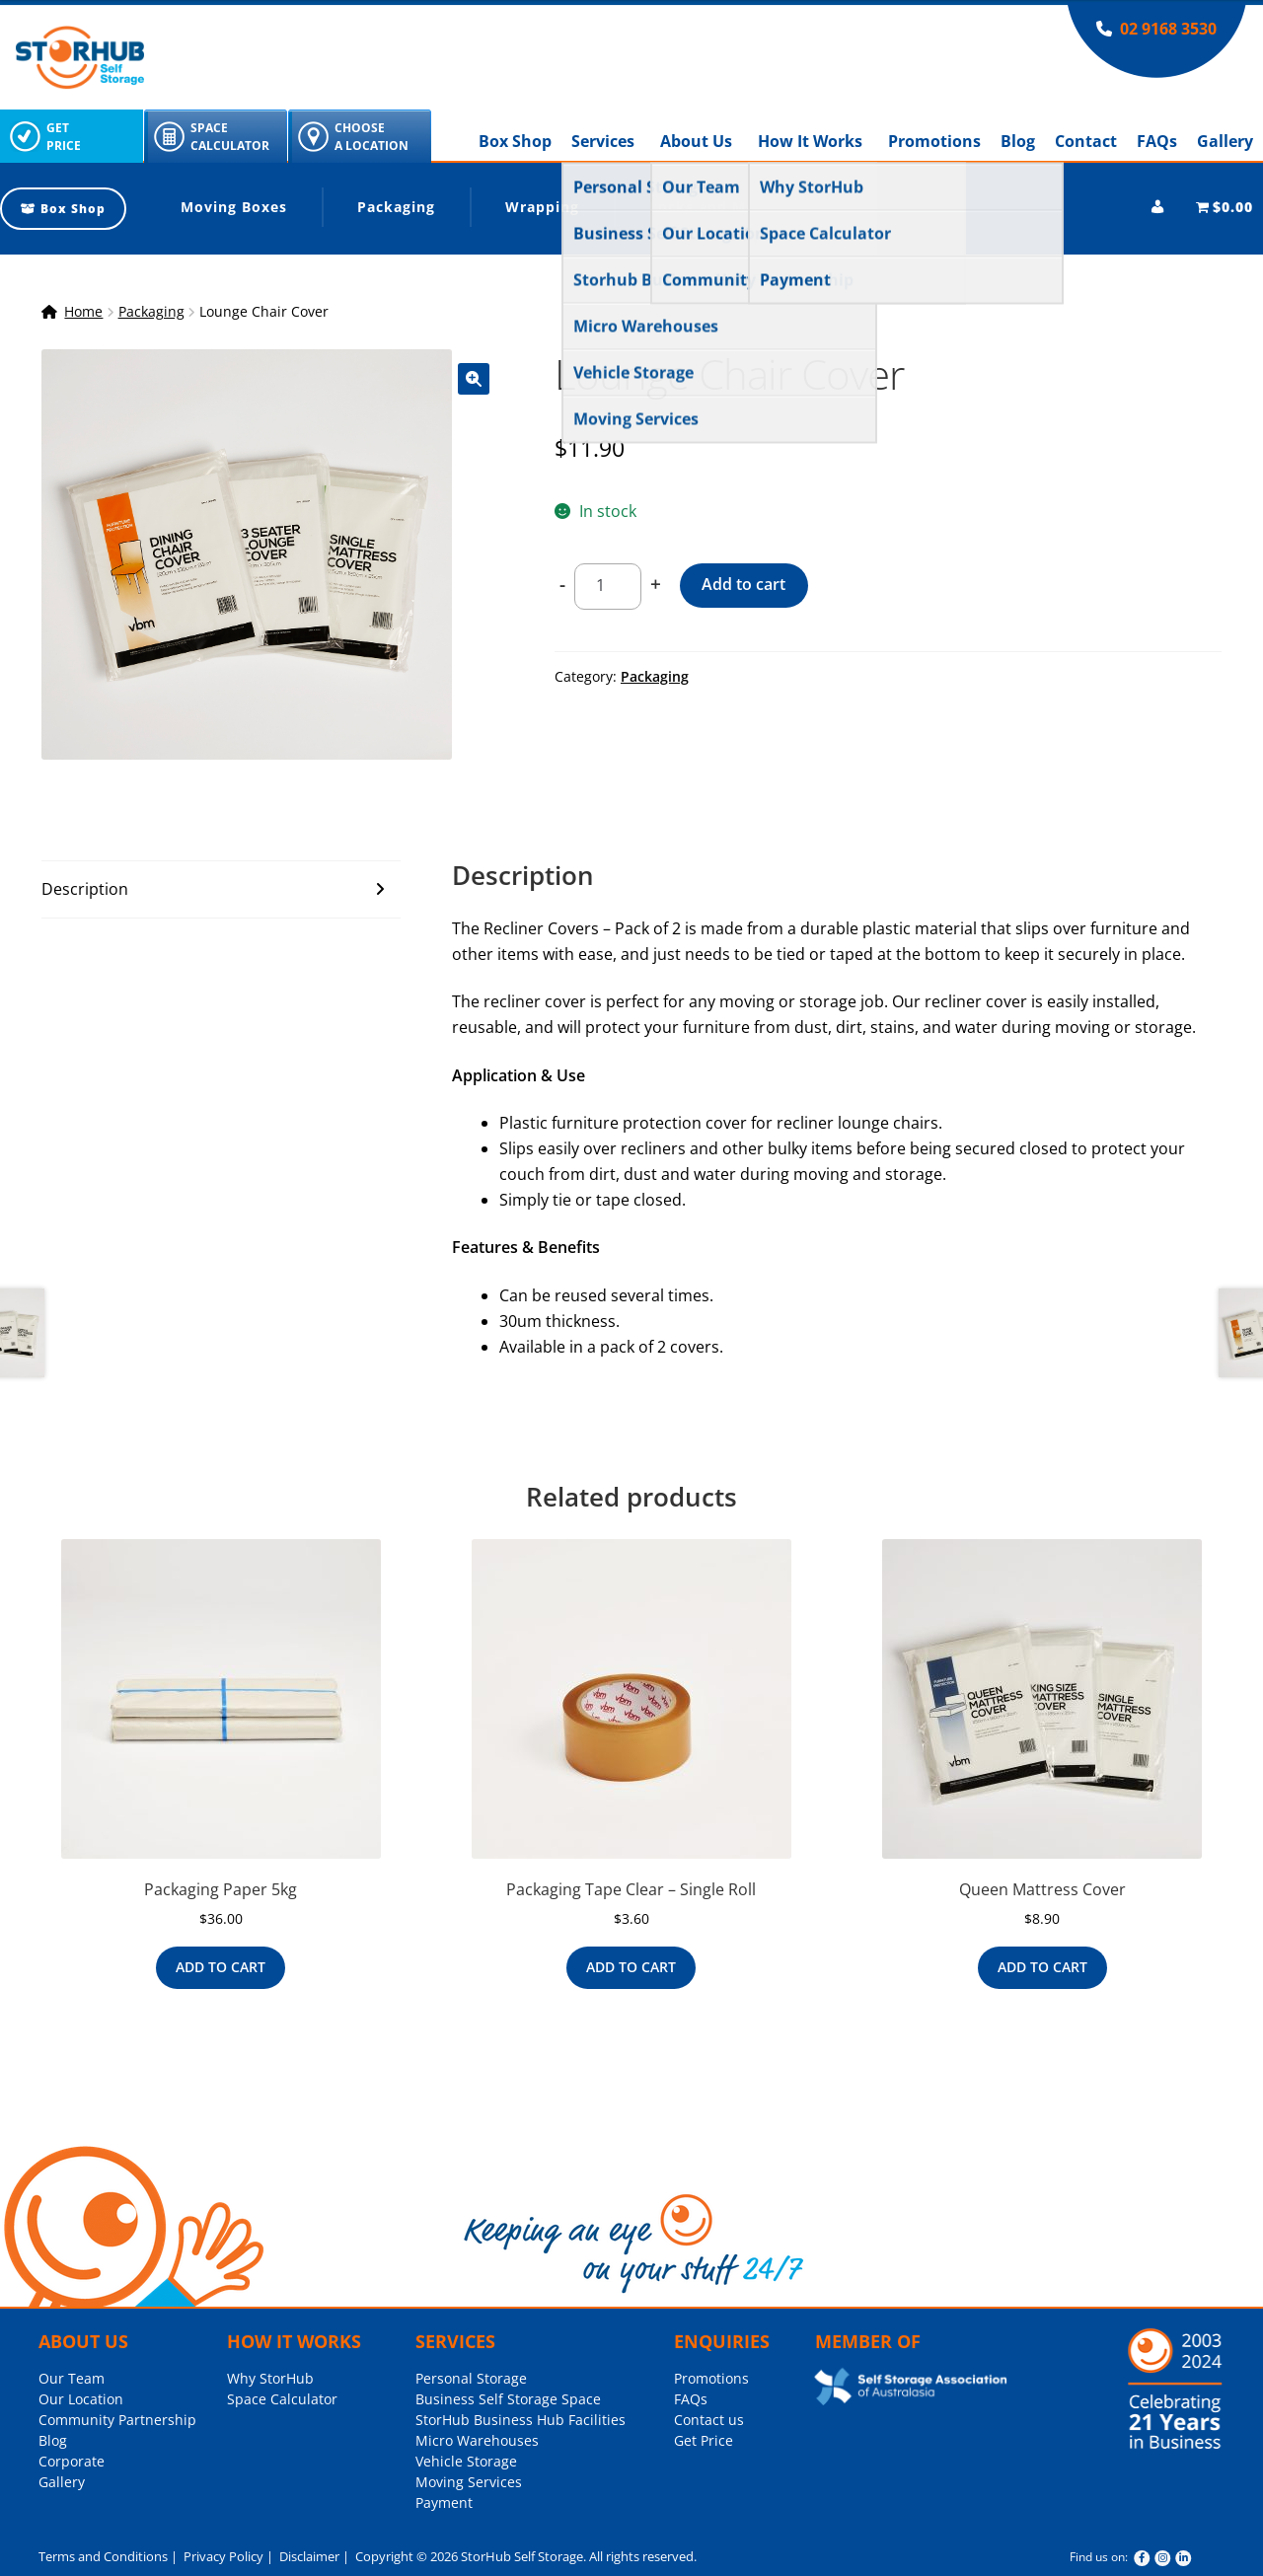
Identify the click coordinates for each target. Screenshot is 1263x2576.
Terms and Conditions (103, 2556)
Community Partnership (117, 2419)
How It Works (810, 141)
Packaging (396, 206)
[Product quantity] (607, 587)
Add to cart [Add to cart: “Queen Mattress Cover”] (1042, 1966)
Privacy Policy (222, 2556)
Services (602, 141)
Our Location (80, 2399)
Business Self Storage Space (508, 2399)
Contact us (709, 2419)
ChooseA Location (371, 136)
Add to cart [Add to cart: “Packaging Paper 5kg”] (220, 1966)
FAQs (1157, 141)
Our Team (71, 2378)
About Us (696, 141)
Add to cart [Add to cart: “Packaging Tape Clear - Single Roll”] (631, 1966)
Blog (1018, 141)
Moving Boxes (234, 206)
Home (83, 311)
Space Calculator (282, 2399)
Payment (444, 2502)
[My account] (1158, 207)
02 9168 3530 (1168, 28)
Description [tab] (84, 889)
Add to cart (743, 584)
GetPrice (63, 136)
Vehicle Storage (466, 2461)
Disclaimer (307, 2556)
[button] (473, 379)
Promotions (934, 141)
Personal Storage (471, 2378)
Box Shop (515, 141)
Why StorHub (270, 2378)
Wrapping (542, 206)
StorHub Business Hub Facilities (520, 2419)
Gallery (1225, 141)
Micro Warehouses (477, 2440)
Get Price (703, 2440)
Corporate (71, 2461)
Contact (1086, 141)
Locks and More (710, 206)
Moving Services (468, 2481)
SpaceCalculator (229, 136)
